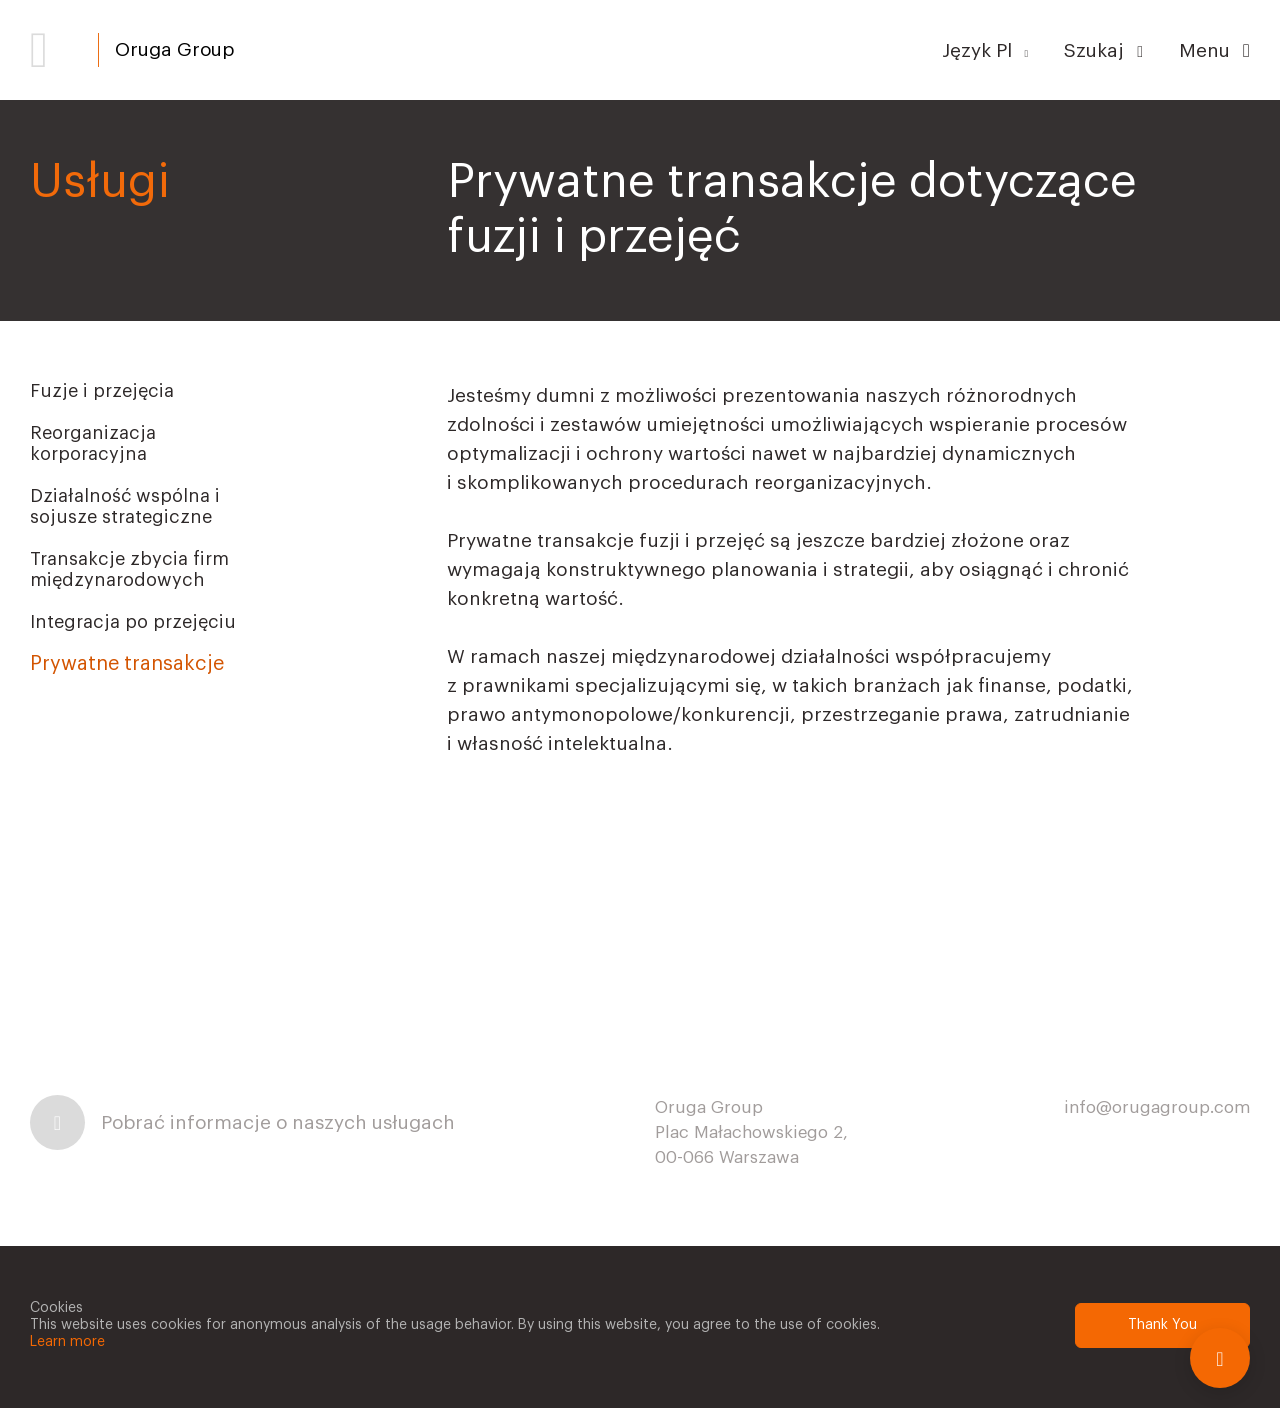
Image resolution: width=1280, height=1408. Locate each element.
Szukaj (1103, 50)
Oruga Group (174, 49)
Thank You (1162, 1325)
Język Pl (985, 50)
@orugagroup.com (1173, 1107)
